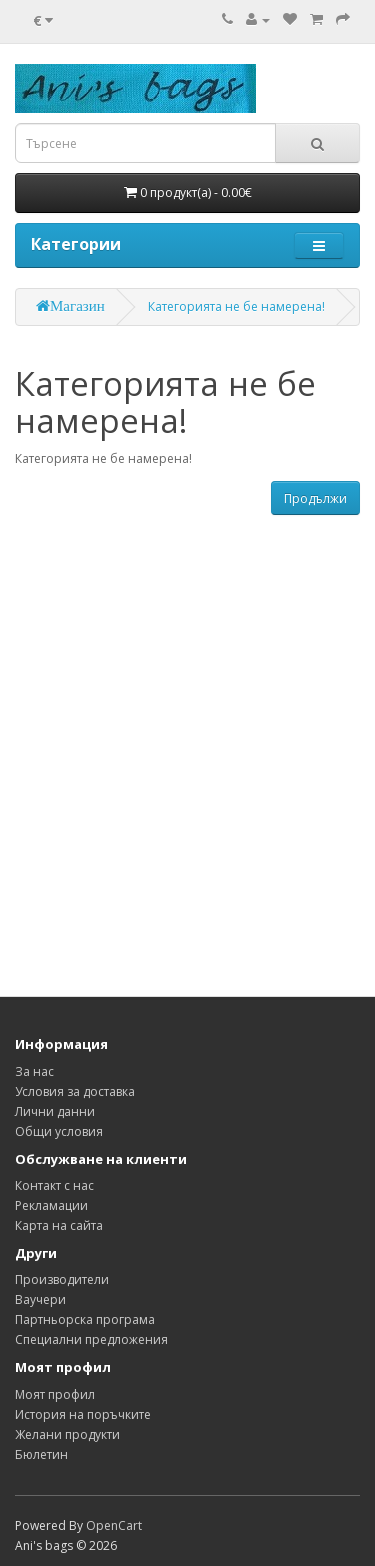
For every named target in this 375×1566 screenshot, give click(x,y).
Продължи (315, 498)
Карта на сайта (59, 1225)
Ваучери (40, 1299)
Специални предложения (91, 1339)
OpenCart (114, 1525)
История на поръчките (83, 1414)
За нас (34, 1071)
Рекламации (51, 1205)
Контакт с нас (54, 1185)
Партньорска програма (85, 1319)
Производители (62, 1279)
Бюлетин (41, 1454)
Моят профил (55, 1394)
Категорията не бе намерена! (236, 306)
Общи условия (59, 1131)
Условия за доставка (75, 1091)
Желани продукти (67, 1434)
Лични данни (55, 1111)
